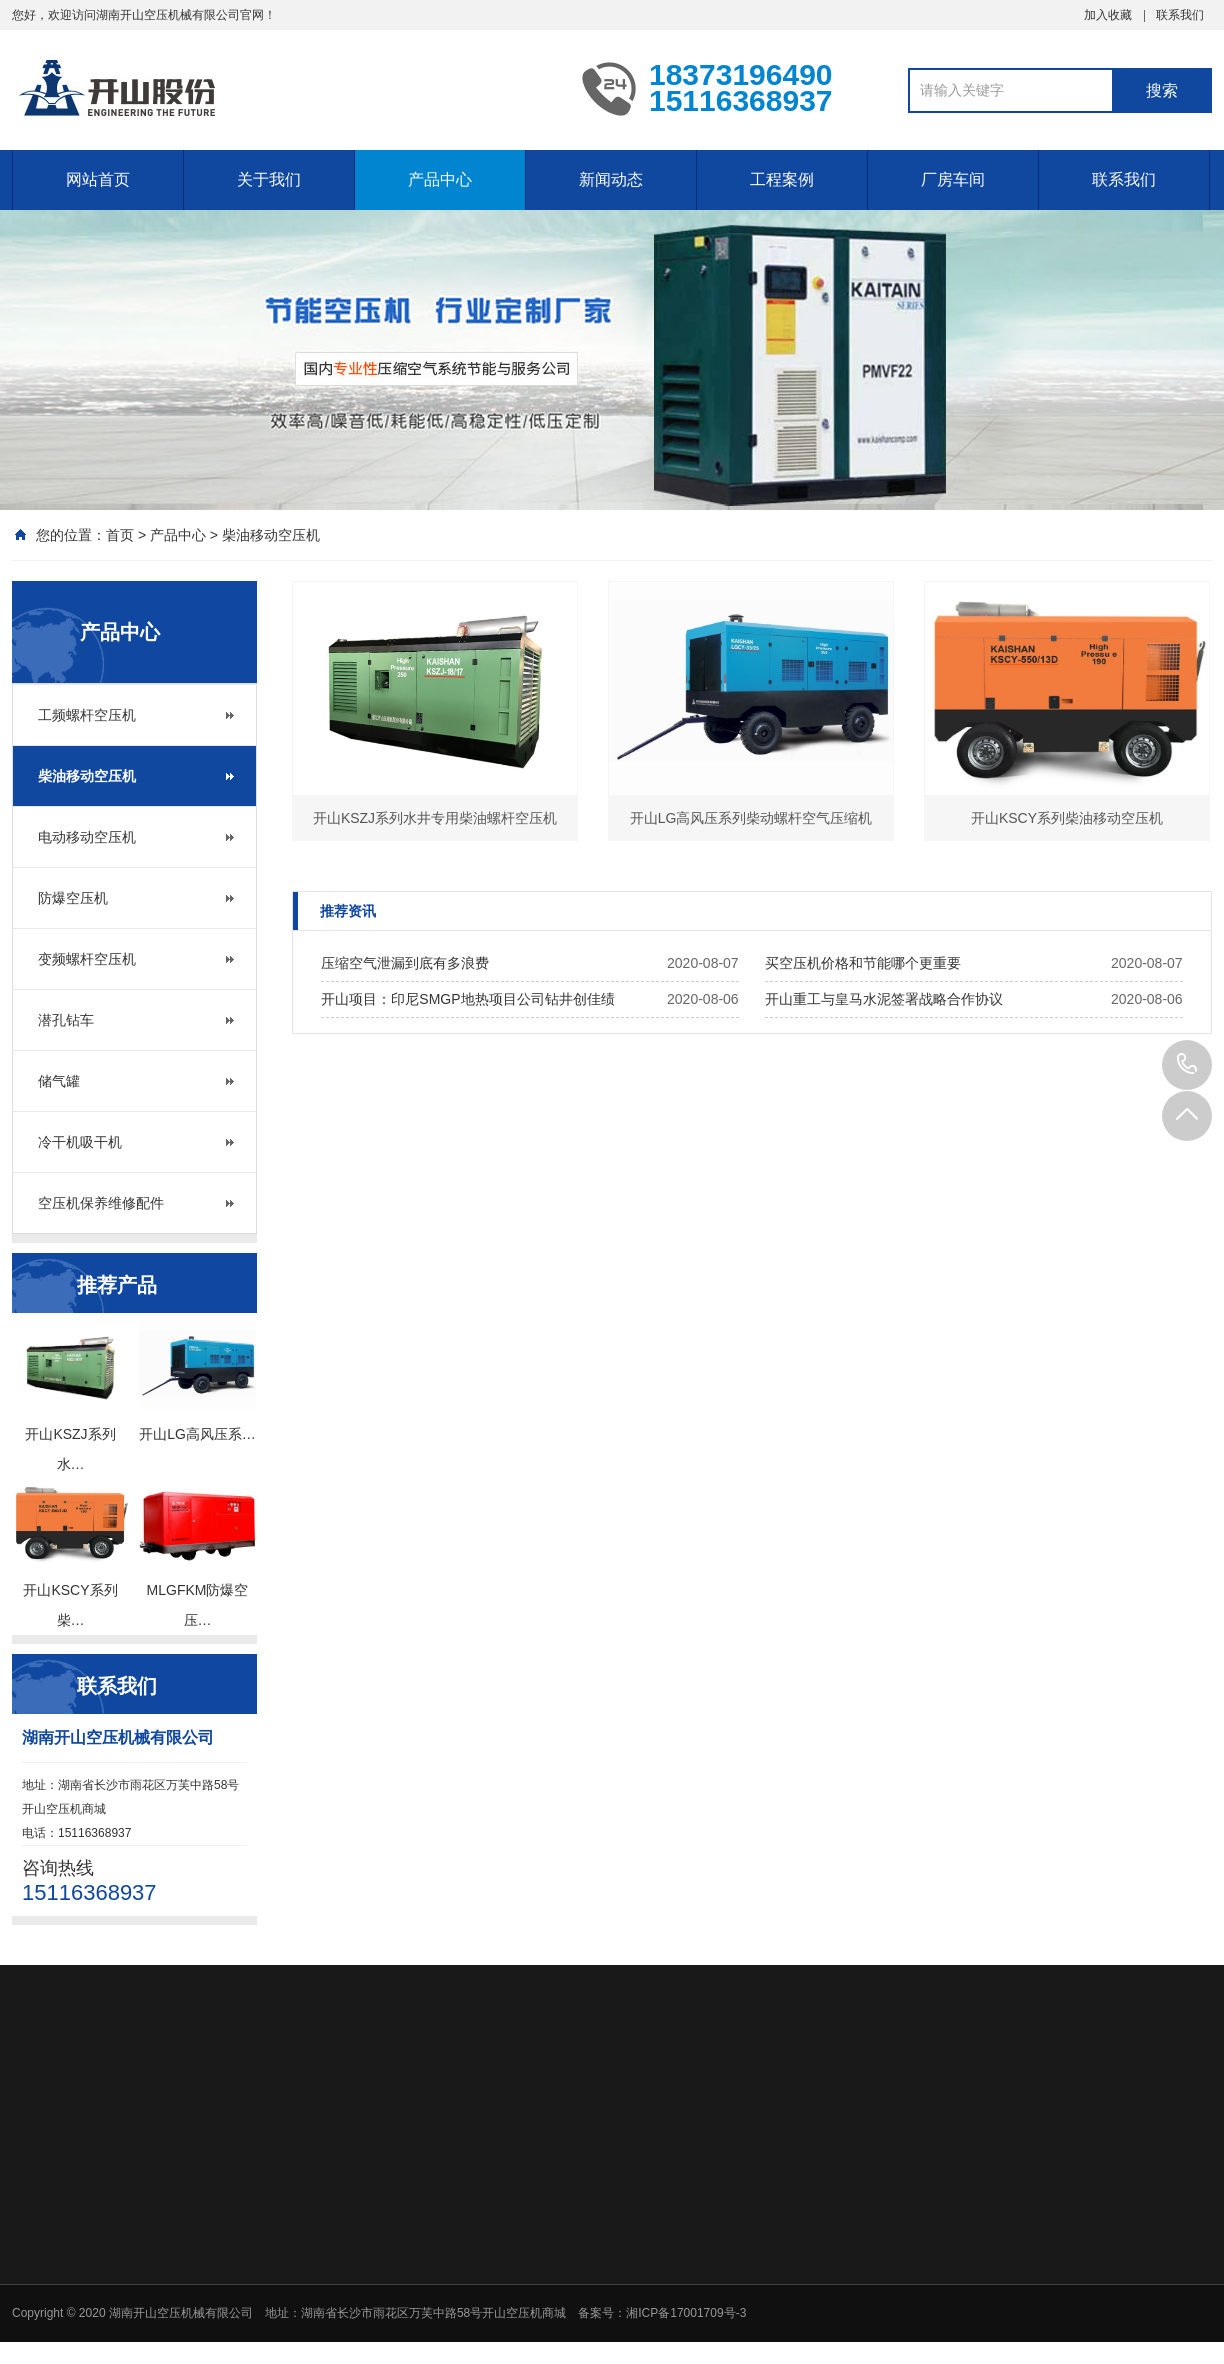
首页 (120, 535)
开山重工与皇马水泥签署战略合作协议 (884, 999)
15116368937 (1187, 1065)
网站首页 (98, 179)
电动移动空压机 (87, 837)
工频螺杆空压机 (87, 715)
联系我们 (1180, 15)
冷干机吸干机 (80, 1142)
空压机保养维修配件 (101, 1203)
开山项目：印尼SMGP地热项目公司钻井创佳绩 (467, 999)
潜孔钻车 (66, 1020)
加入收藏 (1108, 15)
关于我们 (269, 179)
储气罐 (59, 1081)
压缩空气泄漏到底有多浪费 (405, 963)
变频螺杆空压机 (87, 959)
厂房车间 (953, 179)
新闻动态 (611, 179)
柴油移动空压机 (271, 535)
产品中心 (440, 179)
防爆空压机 (73, 898)
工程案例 (782, 179)
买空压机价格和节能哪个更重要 (863, 963)
